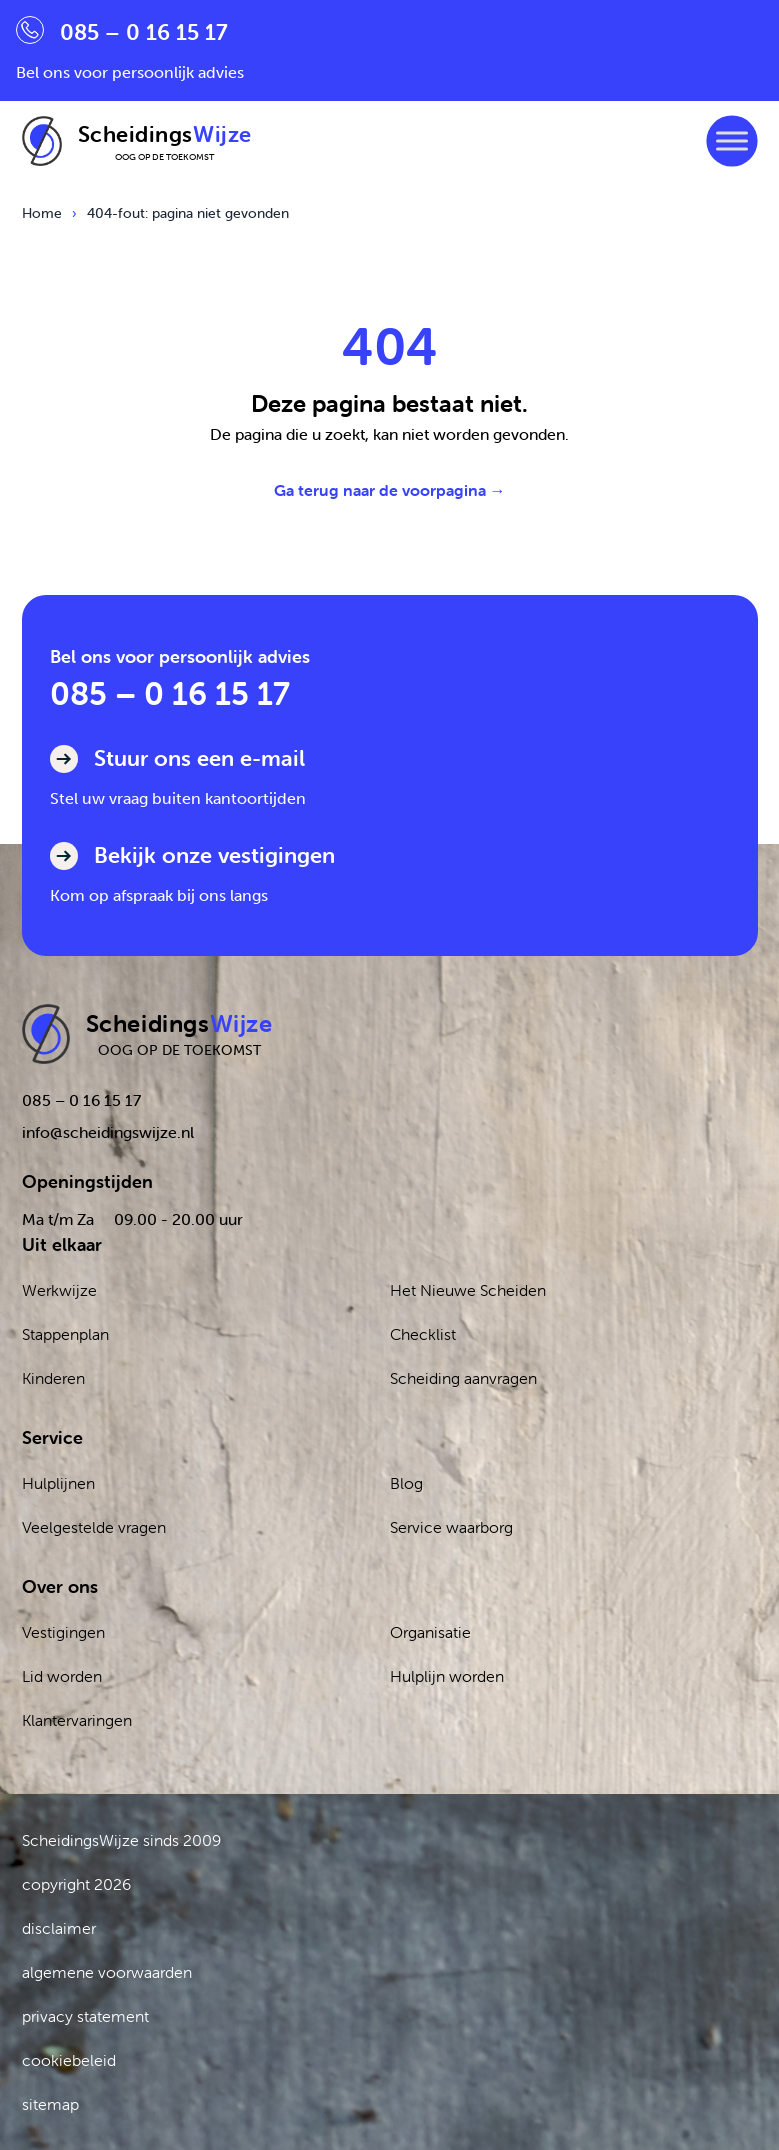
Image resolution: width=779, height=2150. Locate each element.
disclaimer (59, 1928)
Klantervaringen (77, 1720)
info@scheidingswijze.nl (108, 1132)
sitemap (50, 2104)
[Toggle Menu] (731, 140)
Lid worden (62, 1676)
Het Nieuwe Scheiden (468, 1290)
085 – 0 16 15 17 (170, 693)
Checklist (423, 1334)
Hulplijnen (58, 1483)
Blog (406, 1483)
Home (42, 213)
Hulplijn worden (447, 1676)
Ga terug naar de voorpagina (390, 490)
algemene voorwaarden (107, 1972)
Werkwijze (59, 1290)
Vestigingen (63, 1632)
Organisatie (430, 1632)
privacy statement (85, 2016)
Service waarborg (451, 1527)
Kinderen (53, 1378)
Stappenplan (65, 1334)
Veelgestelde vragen (94, 1527)
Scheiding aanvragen (463, 1378)
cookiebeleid (69, 2060)
